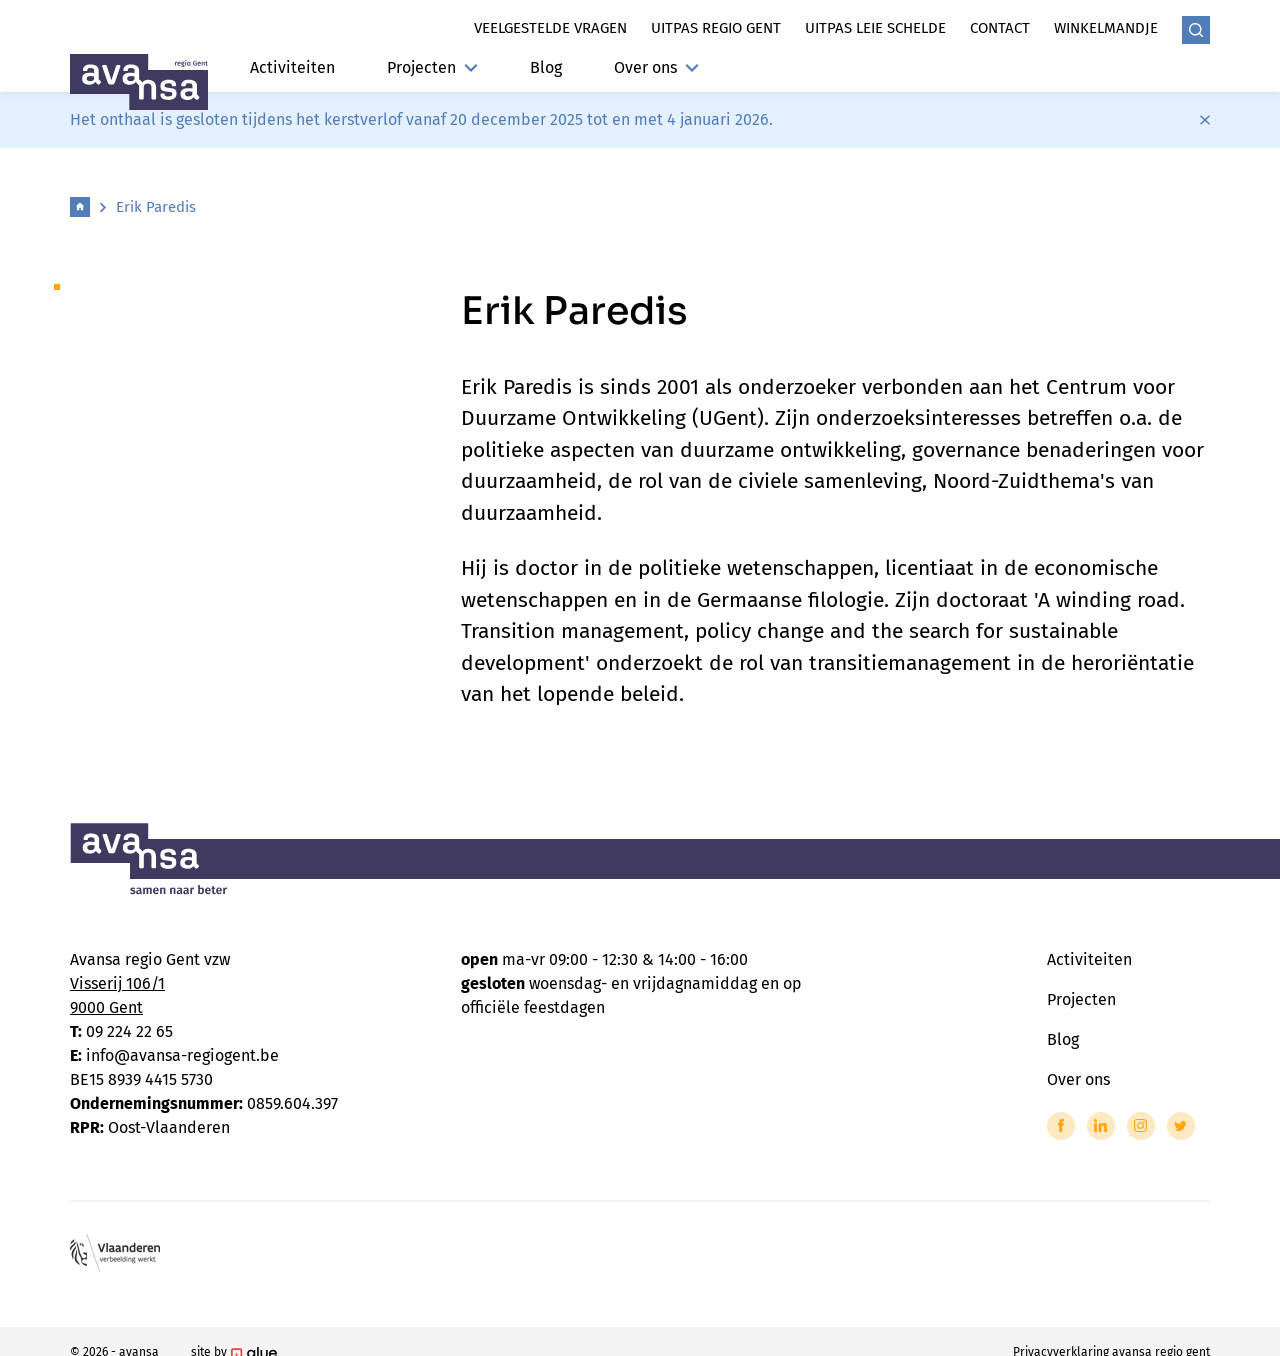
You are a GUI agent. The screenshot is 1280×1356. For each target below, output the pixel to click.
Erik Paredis (156, 207)
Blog (546, 67)
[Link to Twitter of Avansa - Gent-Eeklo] (1181, 1126)
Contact (1000, 28)
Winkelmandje (1106, 28)
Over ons (656, 67)
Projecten (432, 67)
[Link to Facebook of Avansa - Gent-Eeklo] (1061, 1126)
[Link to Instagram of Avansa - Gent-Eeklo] (1141, 1126)
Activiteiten (292, 67)
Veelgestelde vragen (550, 28)
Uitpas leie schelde (875, 28)
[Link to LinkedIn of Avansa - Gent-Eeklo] (1101, 1126)
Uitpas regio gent (716, 28)
